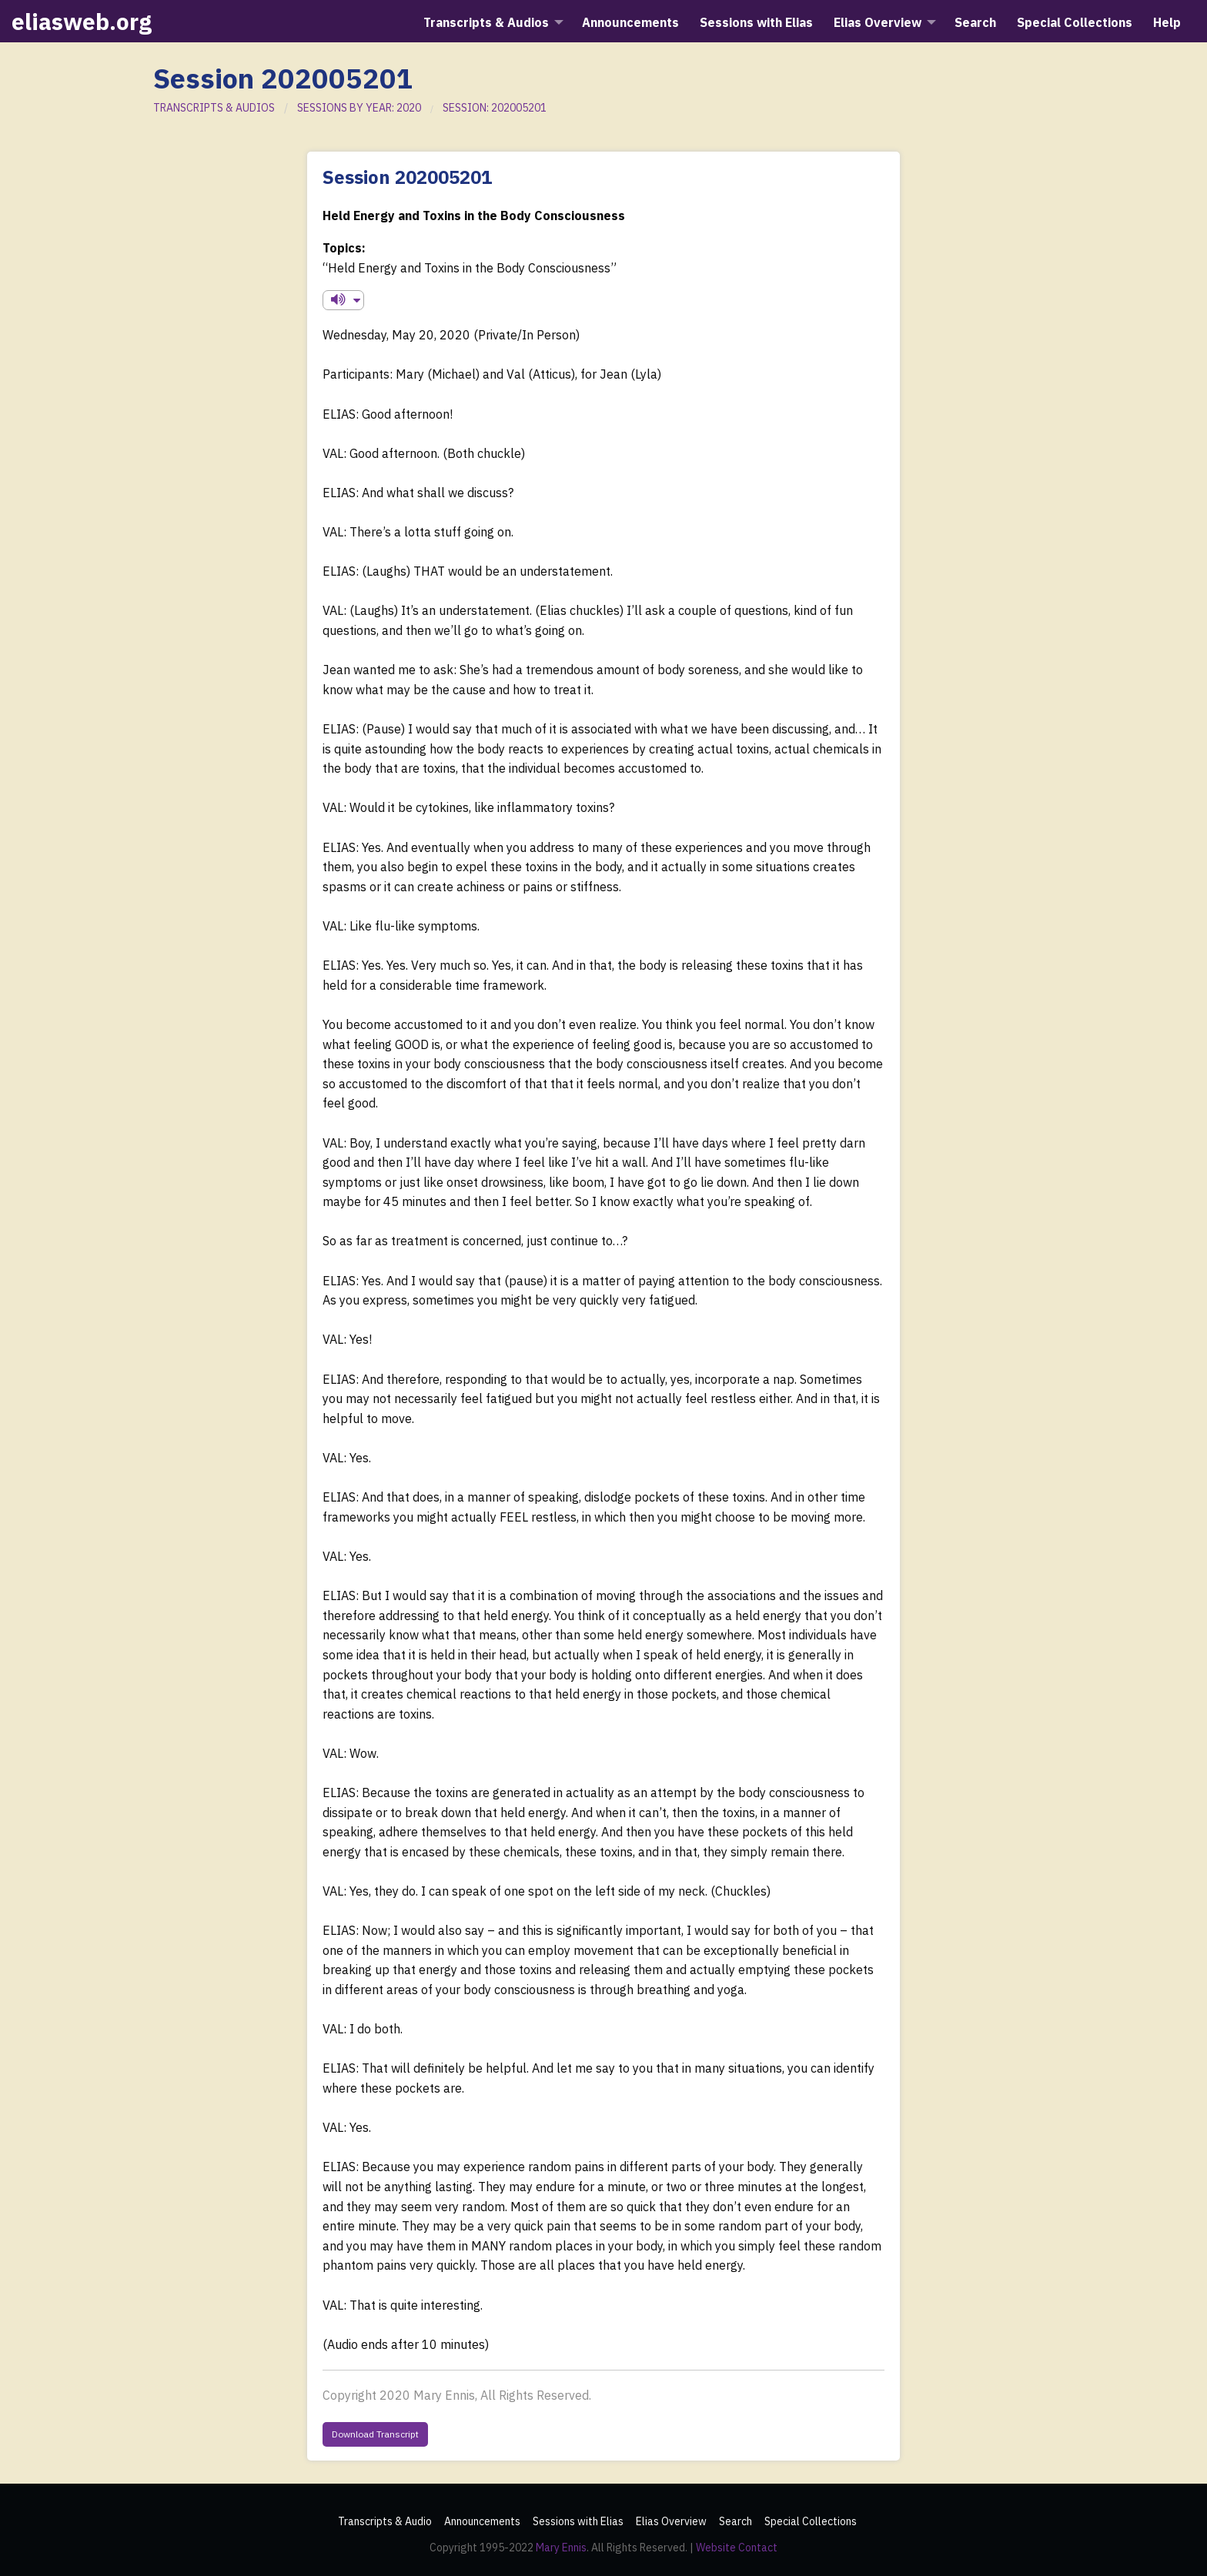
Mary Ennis (561, 2547)
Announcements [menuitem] (630, 22)
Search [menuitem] (975, 22)
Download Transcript (375, 2434)
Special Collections (810, 2521)
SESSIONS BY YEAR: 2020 (359, 108)
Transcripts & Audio (385, 2521)
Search (735, 2521)
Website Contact (736, 2547)
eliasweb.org (82, 21)
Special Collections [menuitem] (1074, 22)
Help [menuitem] (1167, 22)
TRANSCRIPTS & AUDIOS (214, 108)
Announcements (482, 2521)
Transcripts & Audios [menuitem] (486, 22)
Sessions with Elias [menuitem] (756, 22)
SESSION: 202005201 (495, 108)
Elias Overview (671, 2521)
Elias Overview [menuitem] (877, 22)
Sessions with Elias (578, 2521)
